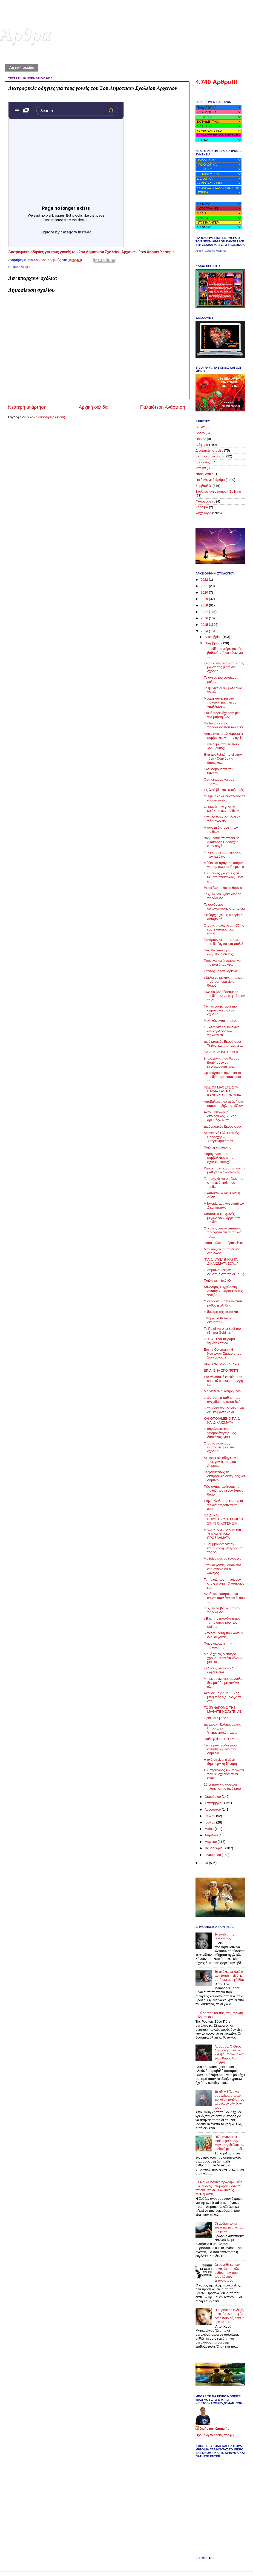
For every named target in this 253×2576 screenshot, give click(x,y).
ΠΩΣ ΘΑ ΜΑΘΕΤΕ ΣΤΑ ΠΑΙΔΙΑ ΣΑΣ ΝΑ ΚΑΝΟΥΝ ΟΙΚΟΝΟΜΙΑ (222, 1091)
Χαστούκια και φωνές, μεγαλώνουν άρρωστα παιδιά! (222, 1218)
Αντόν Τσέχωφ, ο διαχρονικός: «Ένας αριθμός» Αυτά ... (220, 1116)
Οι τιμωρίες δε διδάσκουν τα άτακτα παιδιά (224, 798)
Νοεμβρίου (213, 643)
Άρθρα (25, 36)
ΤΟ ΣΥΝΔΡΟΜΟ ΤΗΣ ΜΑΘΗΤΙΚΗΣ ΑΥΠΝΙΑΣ (223, 1709)
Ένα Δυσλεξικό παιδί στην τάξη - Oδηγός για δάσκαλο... (223, 758)
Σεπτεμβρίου (214, 1803)
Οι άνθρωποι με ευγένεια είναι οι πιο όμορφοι (229, 2227)
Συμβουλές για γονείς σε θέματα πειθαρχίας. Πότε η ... (223, 877)
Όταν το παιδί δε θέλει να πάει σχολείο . (222, 819)
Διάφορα (27, 267)
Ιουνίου (210, 1822)
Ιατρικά (201, 468)
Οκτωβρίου (213, 1796)
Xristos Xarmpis (161, 252)
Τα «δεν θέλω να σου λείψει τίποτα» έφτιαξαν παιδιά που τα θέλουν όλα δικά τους (229, 2099)
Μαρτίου (211, 1842)
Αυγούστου (213, 1809)
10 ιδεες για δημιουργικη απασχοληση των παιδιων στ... (221, 1031)
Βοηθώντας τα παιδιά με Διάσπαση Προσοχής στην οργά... (221, 842)
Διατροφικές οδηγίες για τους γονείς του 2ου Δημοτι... (221, 1462)
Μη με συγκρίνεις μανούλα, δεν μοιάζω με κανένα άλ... (223, 1683)
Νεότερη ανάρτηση (27, 407)
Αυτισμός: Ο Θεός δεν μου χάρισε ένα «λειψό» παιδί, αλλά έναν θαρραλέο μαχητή (229, 2054)
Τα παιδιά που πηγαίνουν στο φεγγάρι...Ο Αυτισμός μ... (224, 1583)
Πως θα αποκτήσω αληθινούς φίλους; (219, 952)
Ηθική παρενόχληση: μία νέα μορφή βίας (222, 715)
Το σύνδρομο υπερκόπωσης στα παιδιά (224, 906)
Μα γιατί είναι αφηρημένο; (223, 1391)
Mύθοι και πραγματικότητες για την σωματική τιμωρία (224, 865)
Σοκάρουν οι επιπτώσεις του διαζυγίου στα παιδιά (223, 941)
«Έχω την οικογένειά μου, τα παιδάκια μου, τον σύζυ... (223, 1622)
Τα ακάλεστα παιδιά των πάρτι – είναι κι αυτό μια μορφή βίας (229, 1976)
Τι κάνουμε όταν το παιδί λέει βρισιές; (221, 746)
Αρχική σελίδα (21, 67)
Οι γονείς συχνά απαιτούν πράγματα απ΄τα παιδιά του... (223, 1232)
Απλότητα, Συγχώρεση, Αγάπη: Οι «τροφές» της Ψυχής (223, 1291)
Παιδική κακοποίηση (218, 1147)
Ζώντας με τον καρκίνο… (222, 971)
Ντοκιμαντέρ (204, 474)
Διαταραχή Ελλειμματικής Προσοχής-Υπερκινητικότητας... (222, 1728)
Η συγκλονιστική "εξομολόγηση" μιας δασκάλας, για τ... (220, 1433)
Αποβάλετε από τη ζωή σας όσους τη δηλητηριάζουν (224, 1103)
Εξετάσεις (203, 462)
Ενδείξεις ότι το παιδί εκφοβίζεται (219, 1670)
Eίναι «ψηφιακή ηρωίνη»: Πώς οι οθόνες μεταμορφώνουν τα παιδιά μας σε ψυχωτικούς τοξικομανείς (219, 2188)
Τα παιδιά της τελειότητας (224, 1936)
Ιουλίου (210, 1816)
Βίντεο (200, 433)
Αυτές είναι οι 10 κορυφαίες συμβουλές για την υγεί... (224, 735)
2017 (205, 612)
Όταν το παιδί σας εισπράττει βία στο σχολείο (219, 1447)
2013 (205, 1863)
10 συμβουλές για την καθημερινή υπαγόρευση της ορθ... (223, 1548)
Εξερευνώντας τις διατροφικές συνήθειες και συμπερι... (224, 1476)
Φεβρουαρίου (215, 1848)
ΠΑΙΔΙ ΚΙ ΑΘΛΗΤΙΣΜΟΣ (221, 1052)
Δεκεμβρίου (213, 637)
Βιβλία (200, 427)
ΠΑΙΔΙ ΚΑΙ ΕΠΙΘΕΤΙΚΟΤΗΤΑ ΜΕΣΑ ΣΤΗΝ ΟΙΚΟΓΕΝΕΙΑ (223, 1519)
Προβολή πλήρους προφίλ (215, 2435)
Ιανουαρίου (213, 1855)
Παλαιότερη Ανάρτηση (162, 407)
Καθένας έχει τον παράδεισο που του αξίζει (224, 725)
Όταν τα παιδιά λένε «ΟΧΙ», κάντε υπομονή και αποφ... (224, 929)
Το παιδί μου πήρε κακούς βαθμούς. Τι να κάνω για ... (223, 653)
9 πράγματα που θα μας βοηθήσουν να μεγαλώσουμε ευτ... (221, 1062)
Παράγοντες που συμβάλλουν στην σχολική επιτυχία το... (221, 1158)
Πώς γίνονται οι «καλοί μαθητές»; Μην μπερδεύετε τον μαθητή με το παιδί (229, 2143)
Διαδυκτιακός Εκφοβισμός (223, 1126)
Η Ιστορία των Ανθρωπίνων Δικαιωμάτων (224, 1205)
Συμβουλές (204, 486)
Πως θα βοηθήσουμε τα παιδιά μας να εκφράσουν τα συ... (224, 996)
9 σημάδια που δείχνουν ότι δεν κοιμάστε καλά (224, 1410)
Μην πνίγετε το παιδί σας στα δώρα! (222, 1251)
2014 (205, 631)
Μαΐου (210, 1829)
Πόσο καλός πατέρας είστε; (224, 1243)
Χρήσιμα (202, 507)
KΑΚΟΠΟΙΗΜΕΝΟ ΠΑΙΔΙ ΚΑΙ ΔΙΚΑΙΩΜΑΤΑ (222, 1420)
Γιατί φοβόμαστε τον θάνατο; (218, 771)
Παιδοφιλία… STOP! (219, 1739)
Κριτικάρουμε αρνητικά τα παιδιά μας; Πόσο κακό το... (222, 1077)
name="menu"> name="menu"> (219, 183)
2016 (205, 618)
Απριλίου (212, 1835)
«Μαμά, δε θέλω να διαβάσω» (218, 1320)
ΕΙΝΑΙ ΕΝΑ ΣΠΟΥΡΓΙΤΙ (221, 1370)
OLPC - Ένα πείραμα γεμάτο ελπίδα (219, 1341)
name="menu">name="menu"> (219, 164)
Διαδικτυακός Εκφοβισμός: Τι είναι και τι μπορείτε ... (223, 1043)
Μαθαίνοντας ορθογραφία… (224, 1558)
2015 (205, 624)
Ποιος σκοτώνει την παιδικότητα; (218, 1645)
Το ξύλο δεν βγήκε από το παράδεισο (222, 896)
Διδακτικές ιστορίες (209, 450)
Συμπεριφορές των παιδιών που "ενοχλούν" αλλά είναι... (224, 1774)
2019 (205, 599)
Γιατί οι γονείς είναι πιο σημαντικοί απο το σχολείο (220, 1010)
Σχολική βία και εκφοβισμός (224, 790)
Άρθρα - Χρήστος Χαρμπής (211, 250)
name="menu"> (219, 107)
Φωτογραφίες (205, 501)
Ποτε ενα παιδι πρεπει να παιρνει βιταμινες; (222, 962)
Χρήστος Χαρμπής (214, 2428)
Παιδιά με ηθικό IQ (217, 1280)
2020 (205, 592)
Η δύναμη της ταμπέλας (221, 1312)
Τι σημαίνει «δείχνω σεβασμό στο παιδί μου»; (224, 1272)
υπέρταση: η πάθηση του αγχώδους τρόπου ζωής (223, 1399)
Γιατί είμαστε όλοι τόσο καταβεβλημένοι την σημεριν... (220, 1749)
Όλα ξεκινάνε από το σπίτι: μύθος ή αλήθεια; (223, 1303)
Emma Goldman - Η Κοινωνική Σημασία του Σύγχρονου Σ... (222, 1353)
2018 (205, 605)
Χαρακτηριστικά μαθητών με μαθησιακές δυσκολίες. (224, 1170)
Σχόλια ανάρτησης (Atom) (46, 417)
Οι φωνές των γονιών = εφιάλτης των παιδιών (221, 809)
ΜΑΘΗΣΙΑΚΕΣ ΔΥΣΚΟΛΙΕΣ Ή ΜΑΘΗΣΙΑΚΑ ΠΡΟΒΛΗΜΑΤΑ (224, 1534)
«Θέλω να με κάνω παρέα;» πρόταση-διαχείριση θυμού (224, 982)
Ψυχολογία (203, 513)
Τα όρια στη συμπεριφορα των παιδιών (223, 854)
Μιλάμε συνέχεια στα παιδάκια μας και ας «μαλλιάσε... (220, 702)
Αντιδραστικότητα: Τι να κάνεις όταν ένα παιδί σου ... (224, 1598)
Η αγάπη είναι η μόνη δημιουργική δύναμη (220, 1761)
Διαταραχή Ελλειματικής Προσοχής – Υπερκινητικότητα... (221, 1137)
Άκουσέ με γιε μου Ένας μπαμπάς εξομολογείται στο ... (223, 1697)
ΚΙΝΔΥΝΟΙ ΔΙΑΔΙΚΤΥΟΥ (221, 1364)
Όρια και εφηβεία (216, 1718)
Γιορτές (201, 439)
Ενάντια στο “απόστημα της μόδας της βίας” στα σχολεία (224, 667)
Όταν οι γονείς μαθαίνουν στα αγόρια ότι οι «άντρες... (222, 1569)
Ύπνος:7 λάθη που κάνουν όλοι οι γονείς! (223, 1635)
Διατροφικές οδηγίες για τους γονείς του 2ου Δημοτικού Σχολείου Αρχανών (73, 252)
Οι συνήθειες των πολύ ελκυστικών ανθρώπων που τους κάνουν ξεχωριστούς (227, 2272)
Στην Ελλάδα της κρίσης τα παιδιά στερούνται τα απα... (223, 1505)
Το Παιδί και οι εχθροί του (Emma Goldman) (222, 1330)
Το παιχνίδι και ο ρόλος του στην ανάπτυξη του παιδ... (223, 1183)
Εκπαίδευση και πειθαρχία (223, 888)
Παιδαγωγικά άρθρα (210, 480)
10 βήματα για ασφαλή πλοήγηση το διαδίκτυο (222, 1786)
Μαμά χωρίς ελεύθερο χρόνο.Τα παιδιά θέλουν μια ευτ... (223, 1658)
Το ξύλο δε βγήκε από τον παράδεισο (222, 1610)
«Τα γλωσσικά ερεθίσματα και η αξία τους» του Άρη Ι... (223, 1381)
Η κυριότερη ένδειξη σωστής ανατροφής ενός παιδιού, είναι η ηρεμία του (229, 2316)
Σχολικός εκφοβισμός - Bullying (218, 491)
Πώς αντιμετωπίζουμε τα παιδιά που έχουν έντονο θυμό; (223, 1490)
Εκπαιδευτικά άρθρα (210, 456)
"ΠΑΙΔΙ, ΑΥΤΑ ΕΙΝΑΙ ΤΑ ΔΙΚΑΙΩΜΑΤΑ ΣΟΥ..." (221, 1261)
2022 (205, 579)
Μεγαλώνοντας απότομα (221, 1020)
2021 (205, 586)
